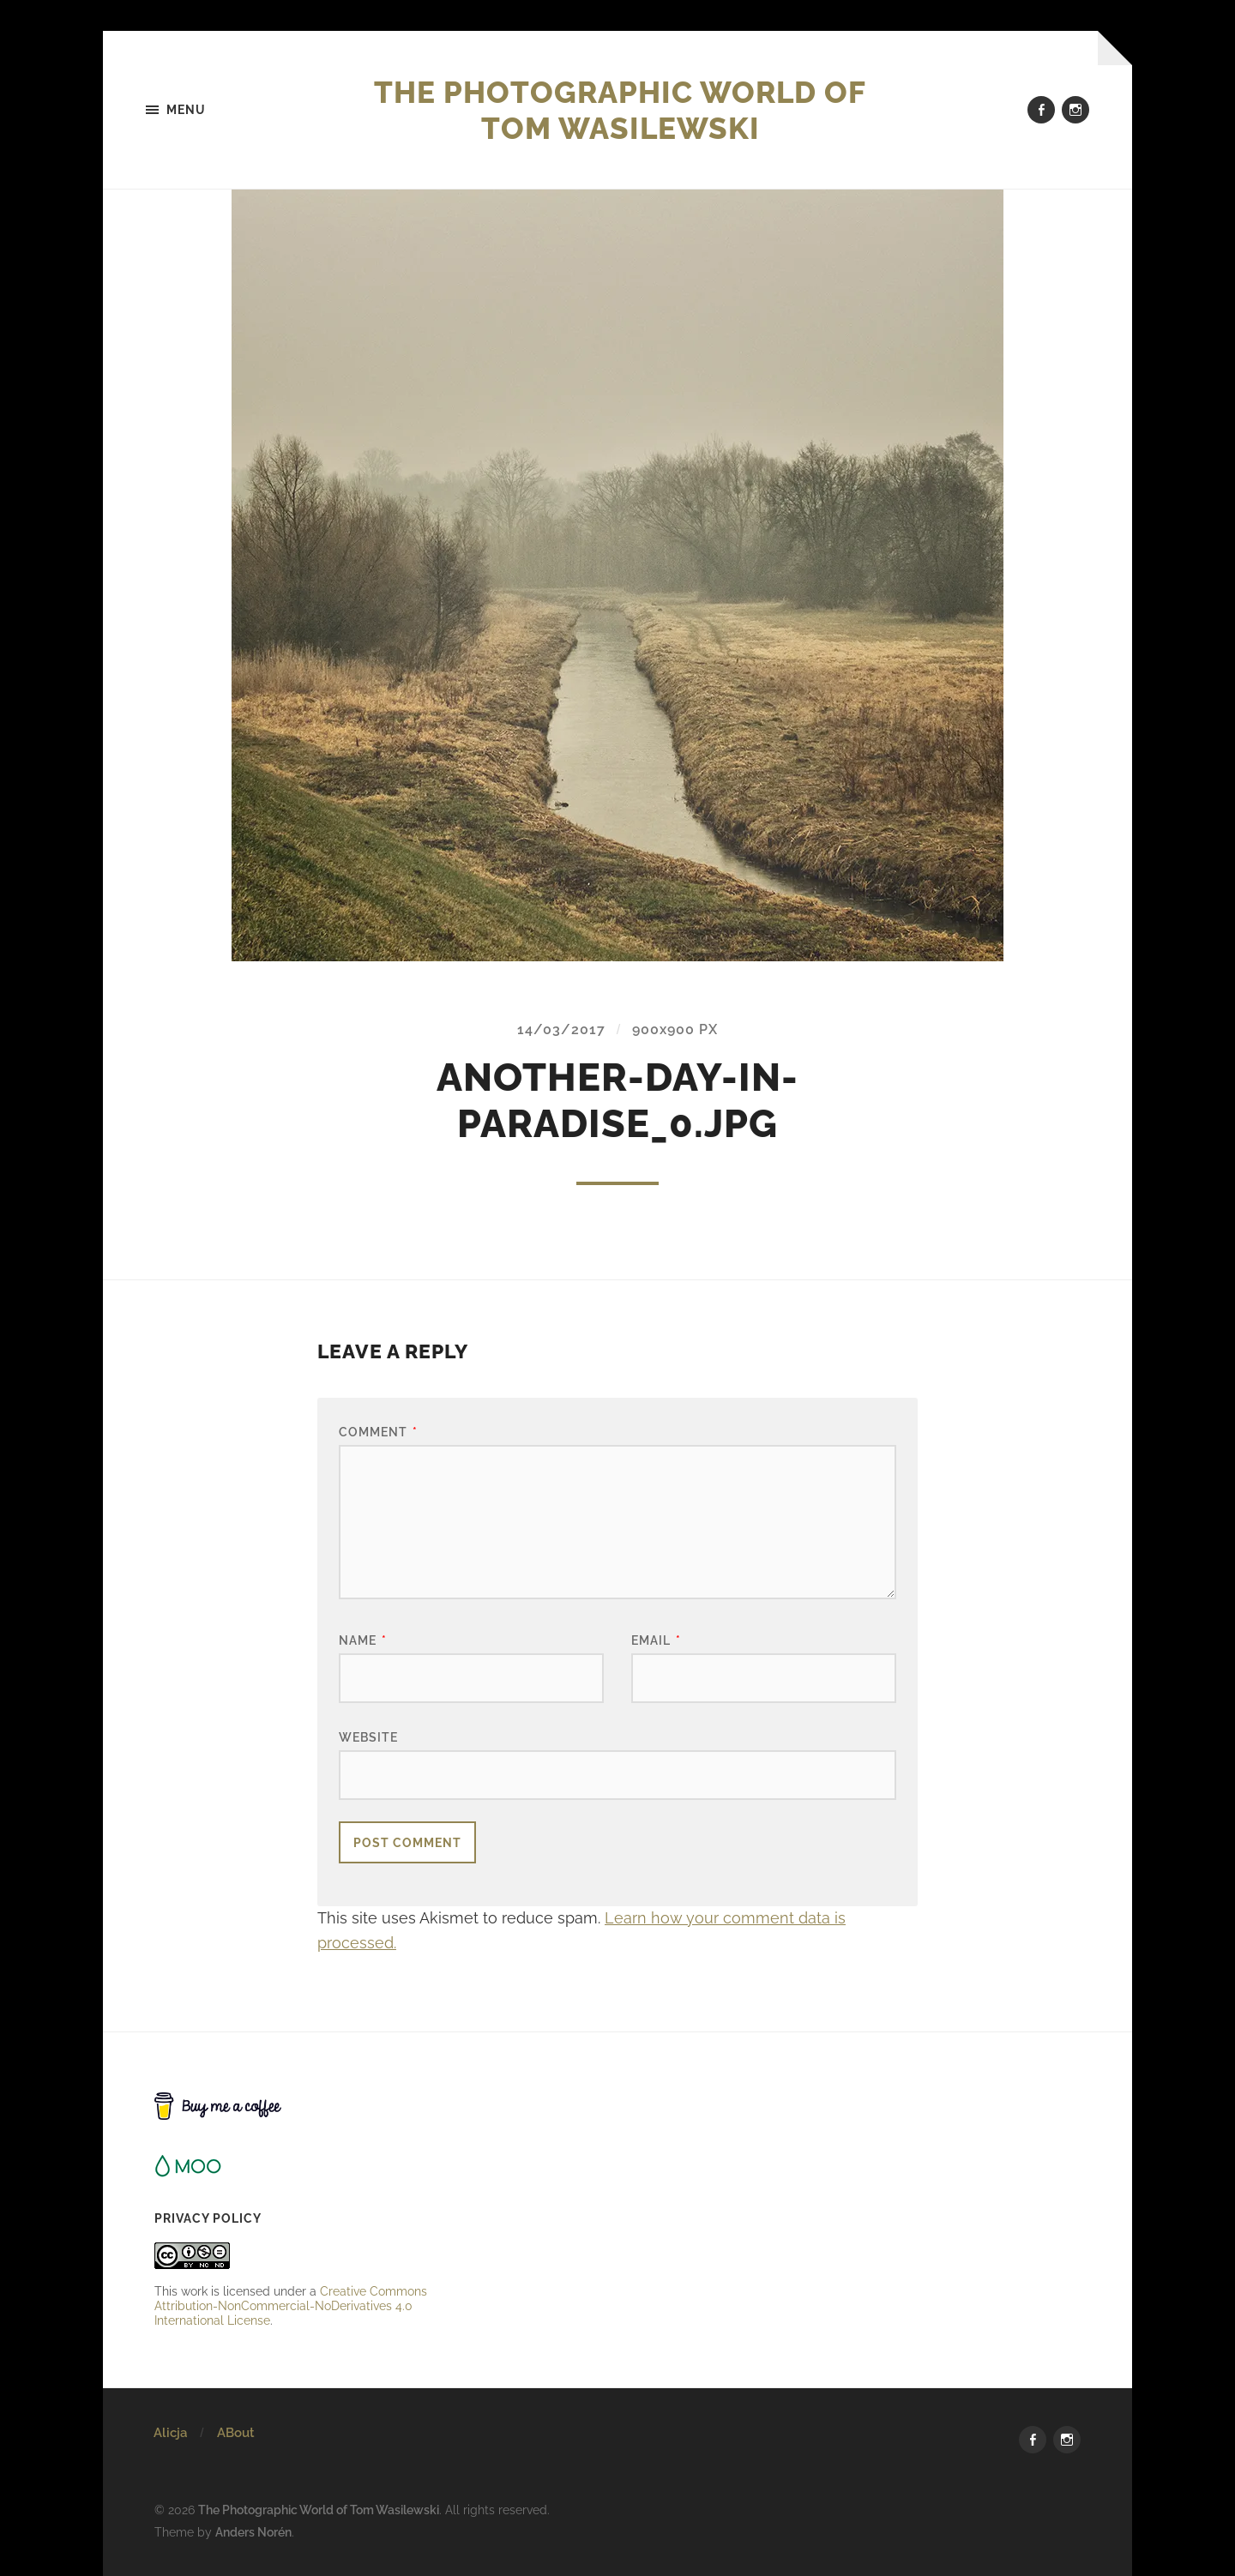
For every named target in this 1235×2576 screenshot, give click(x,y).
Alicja (170, 2433)
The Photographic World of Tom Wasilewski (620, 110)
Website (368, 1737)
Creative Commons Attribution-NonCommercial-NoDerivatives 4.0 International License (290, 2306)
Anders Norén (253, 2532)
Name (363, 1641)
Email (656, 1641)
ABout (236, 2433)
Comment (378, 1431)
